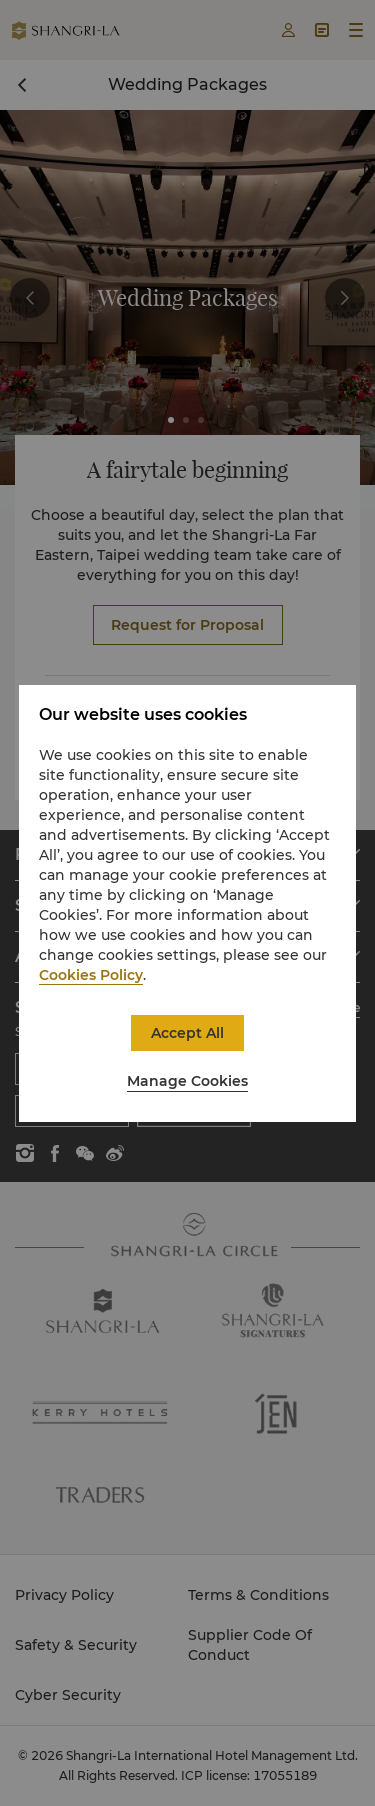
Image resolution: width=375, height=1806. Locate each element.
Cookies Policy (91, 975)
